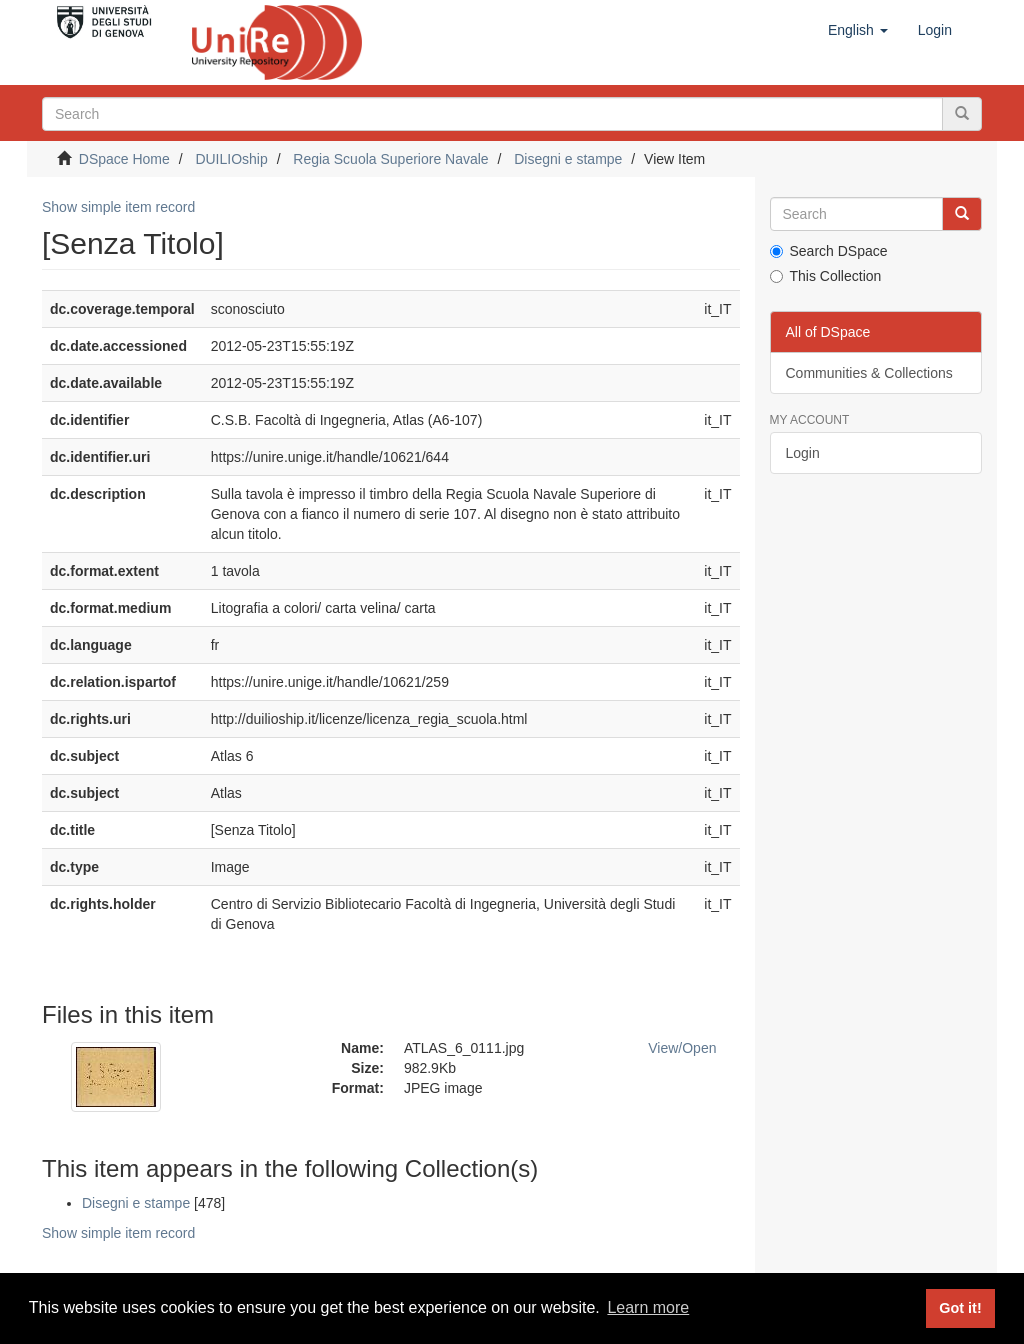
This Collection (826, 276)
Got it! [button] (960, 1308)
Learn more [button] (648, 1307)
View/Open (682, 1048)
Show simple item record (118, 207)
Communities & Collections (869, 373)
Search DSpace (829, 251)
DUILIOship (231, 159)
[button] (858, 30)
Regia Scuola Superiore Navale (390, 159)
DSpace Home (124, 159)
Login (803, 453)
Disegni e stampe (568, 159)
